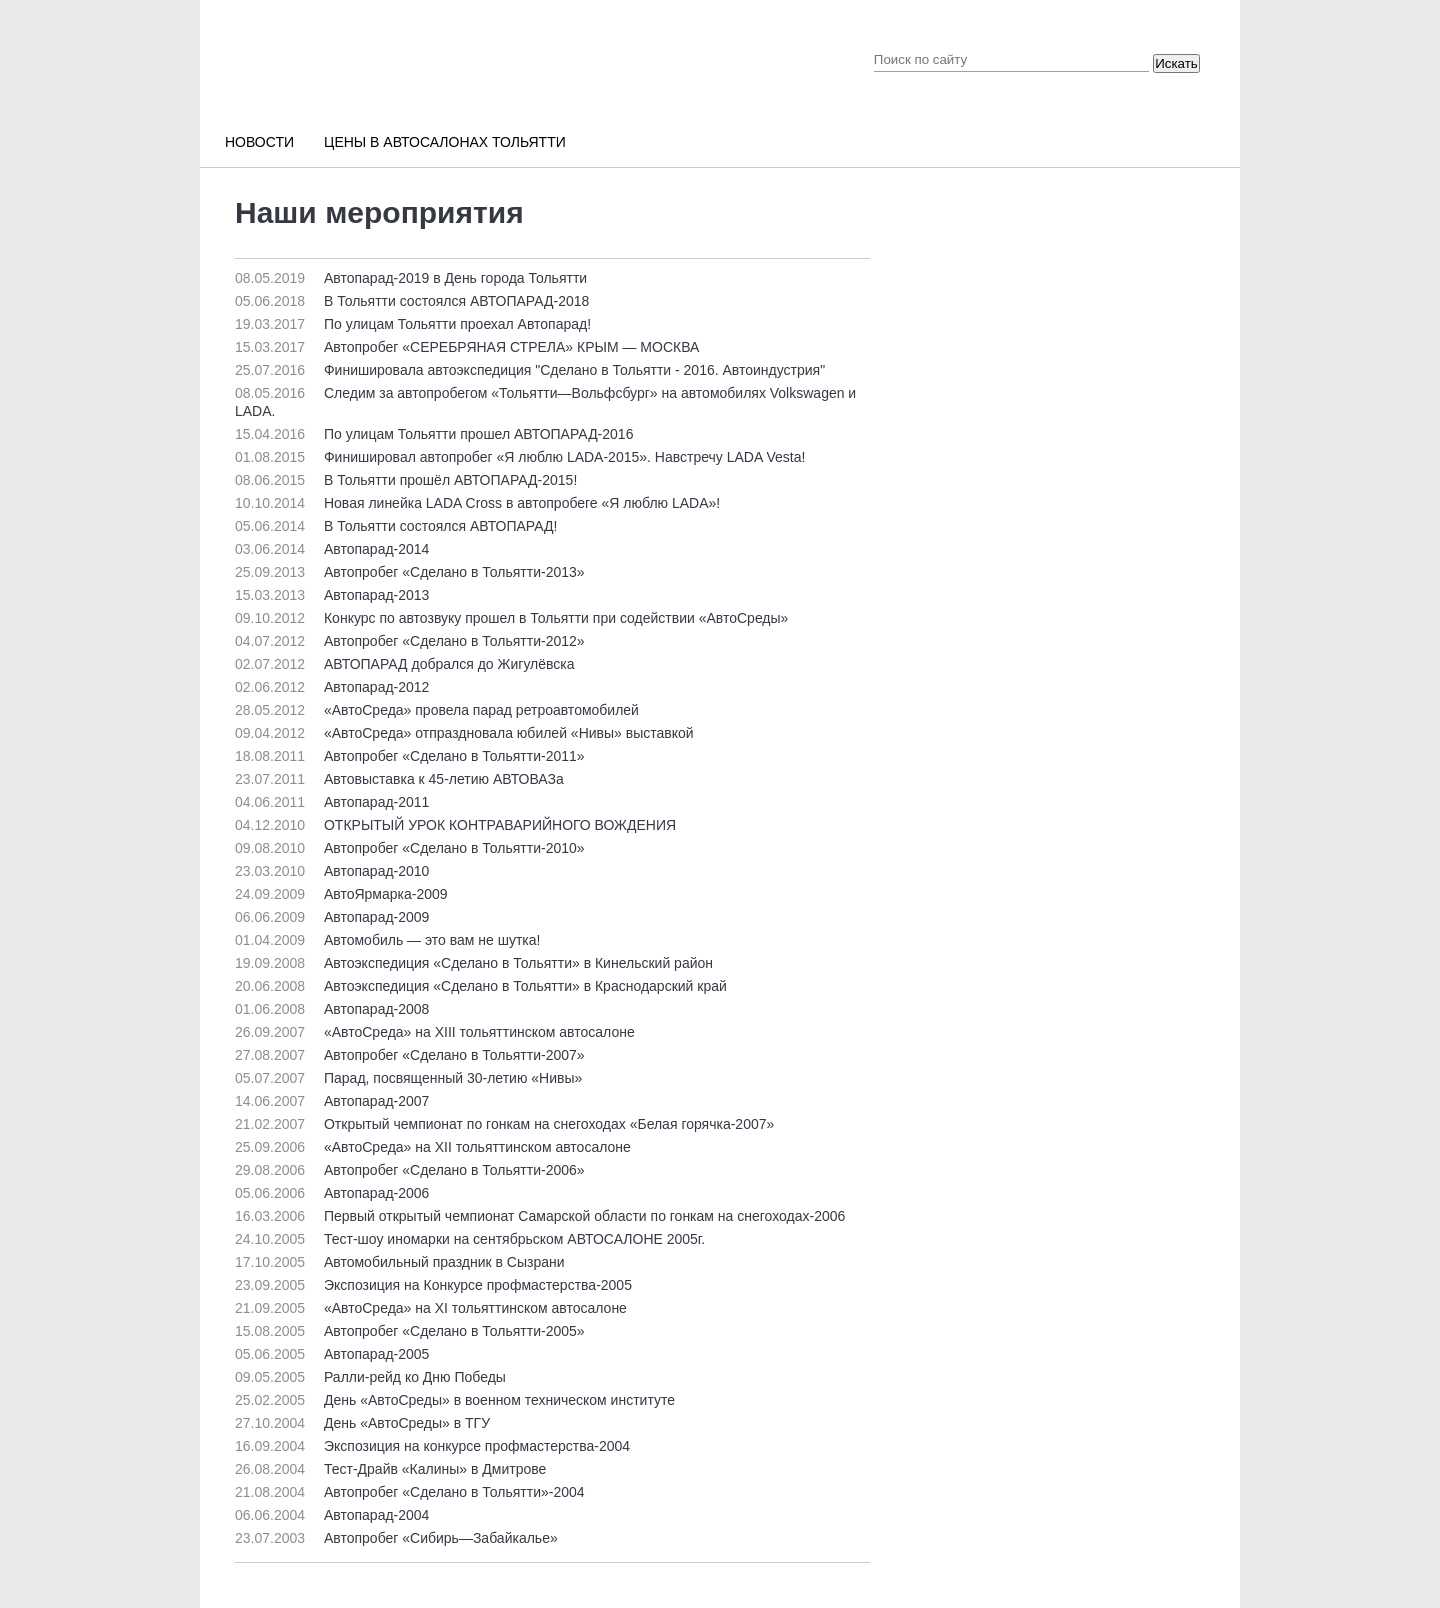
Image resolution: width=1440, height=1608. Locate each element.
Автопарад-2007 (332, 1101)
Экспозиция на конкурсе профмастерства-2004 (432, 1446)
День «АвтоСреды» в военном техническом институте (455, 1400)
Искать (1176, 63)
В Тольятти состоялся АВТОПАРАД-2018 (412, 301)
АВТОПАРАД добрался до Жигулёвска (405, 664)
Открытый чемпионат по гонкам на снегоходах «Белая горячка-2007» (504, 1124)
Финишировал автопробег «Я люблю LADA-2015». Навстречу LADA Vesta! (520, 457)
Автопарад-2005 (332, 1354)
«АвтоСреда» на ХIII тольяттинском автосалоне (435, 1032)
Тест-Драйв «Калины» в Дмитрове (390, 1469)
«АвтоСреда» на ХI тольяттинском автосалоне (431, 1308)
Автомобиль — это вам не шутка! (387, 940)
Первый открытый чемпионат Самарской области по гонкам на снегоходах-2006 (540, 1216)
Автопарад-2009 (332, 917)
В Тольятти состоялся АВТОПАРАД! (396, 526)
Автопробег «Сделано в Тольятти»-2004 (410, 1492)
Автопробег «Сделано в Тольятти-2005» (410, 1331)
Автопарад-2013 (332, 595)
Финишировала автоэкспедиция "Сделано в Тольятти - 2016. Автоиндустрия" (530, 370)
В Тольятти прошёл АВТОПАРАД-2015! (406, 480)
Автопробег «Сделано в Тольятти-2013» (410, 572)
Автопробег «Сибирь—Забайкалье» (396, 1538)
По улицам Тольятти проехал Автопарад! (413, 324)
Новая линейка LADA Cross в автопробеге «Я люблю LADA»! (477, 503)
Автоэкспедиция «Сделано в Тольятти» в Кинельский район (474, 963)
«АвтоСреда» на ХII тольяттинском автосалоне (433, 1147)
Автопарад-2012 (332, 687)
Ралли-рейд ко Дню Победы (370, 1377)
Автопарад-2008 (332, 1009)
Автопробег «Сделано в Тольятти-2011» (410, 756)
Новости (259, 142)
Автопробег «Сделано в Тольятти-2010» (410, 848)
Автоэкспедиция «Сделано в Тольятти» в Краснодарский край (481, 986)
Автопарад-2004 (332, 1515)
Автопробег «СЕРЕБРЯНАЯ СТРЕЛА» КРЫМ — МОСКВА (467, 347)
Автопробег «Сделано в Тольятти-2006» (410, 1170)
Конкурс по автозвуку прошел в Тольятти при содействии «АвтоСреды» (511, 618)
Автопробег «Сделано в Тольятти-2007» (410, 1055)
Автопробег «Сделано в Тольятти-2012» (410, 641)
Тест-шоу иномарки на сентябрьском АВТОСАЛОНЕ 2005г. (470, 1239)
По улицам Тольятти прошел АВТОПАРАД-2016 (434, 434)
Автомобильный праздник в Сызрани (400, 1262)
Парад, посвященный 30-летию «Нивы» (408, 1078)
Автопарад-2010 (332, 871)
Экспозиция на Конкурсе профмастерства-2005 (433, 1285)
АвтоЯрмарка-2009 (341, 894)
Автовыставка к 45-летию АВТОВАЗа (399, 779)
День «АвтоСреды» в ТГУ (362, 1423)
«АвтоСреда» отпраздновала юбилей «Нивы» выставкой (464, 733)
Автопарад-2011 (332, 802)
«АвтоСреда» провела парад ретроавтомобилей (437, 710)
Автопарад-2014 (332, 549)
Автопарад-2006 (332, 1193)
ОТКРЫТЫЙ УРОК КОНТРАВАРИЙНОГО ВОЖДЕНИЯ (455, 825)
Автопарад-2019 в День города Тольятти (411, 278)
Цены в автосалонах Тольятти (445, 142)
